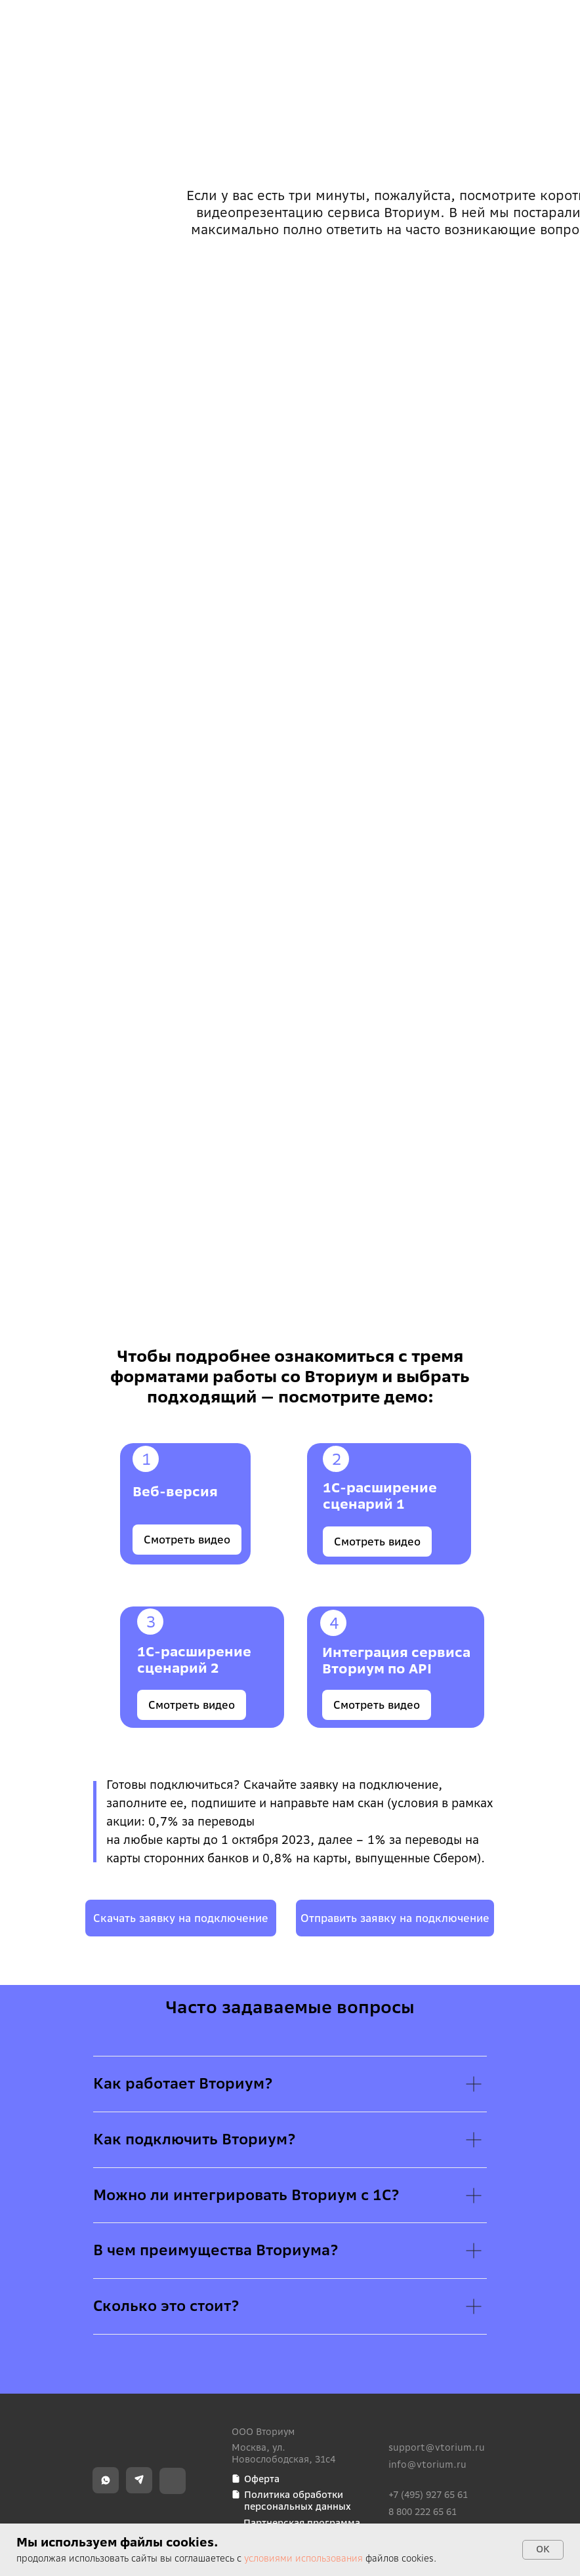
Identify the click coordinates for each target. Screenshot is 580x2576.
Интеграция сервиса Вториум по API (396, 1660)
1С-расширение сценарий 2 (194, 1659)
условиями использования (303, 2558)
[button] (395, 1918)
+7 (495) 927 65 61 (428, 2495)
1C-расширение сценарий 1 (380, 1495)
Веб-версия (175, 1491)
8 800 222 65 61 (422, 2512)
